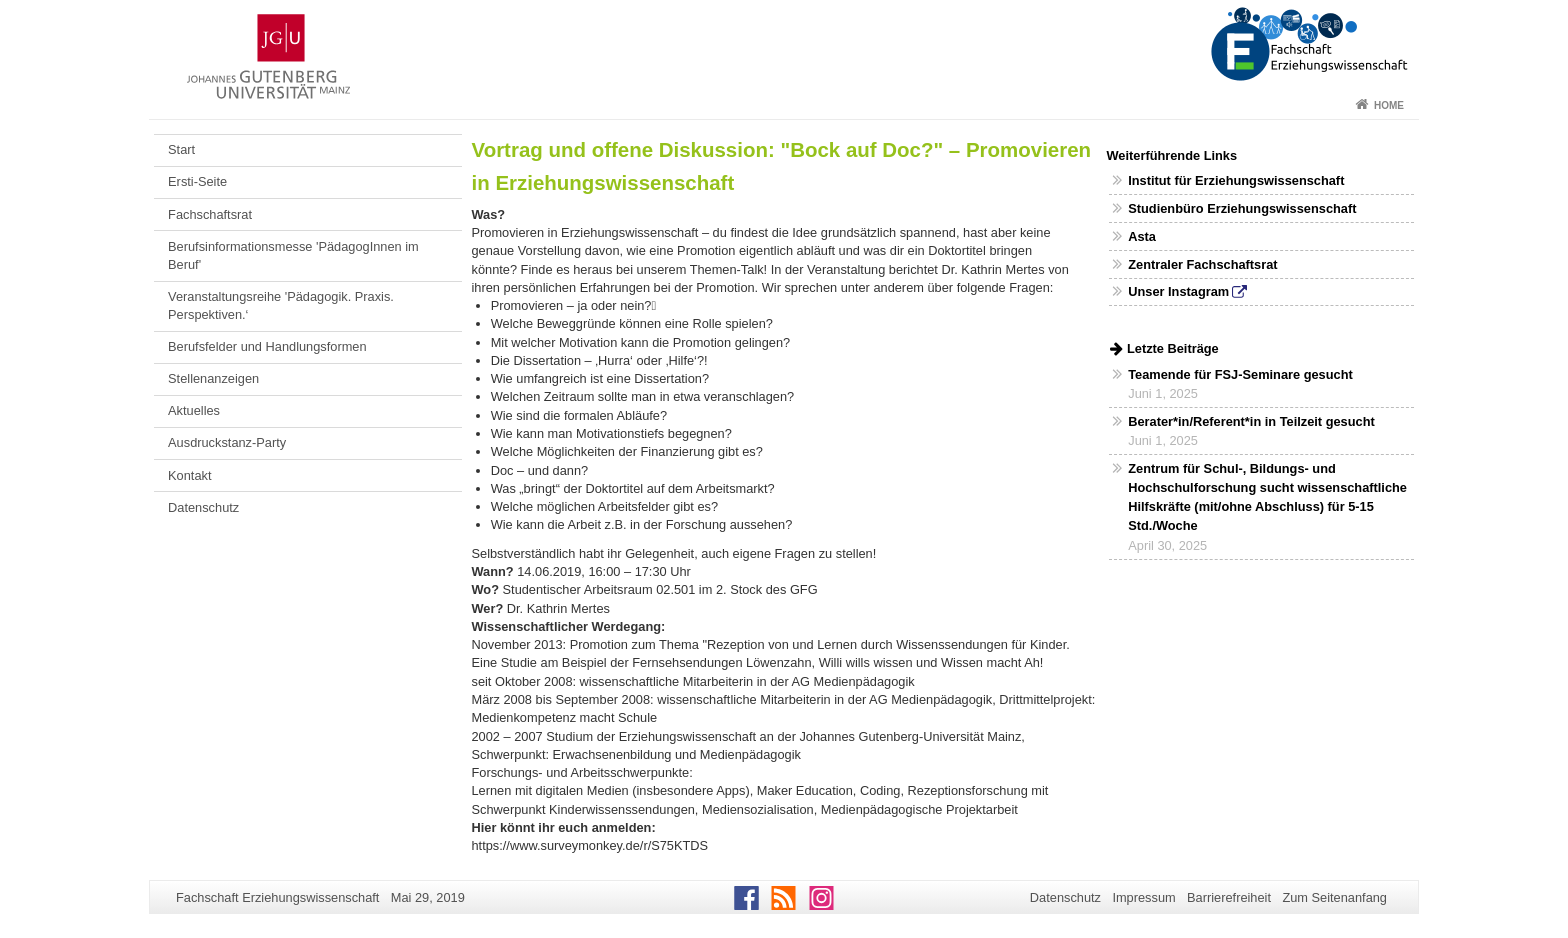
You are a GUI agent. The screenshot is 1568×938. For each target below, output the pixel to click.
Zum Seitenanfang (1334, 897)
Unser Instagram (1178, 291)
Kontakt (189, 475)
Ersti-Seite (197, 181)
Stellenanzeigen (213, 378)
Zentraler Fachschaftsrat (1202, 264)
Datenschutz (203, 507)
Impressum (1143, 897)
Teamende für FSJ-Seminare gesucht (1240, 374)
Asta (1142, 236)
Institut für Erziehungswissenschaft (1236, 180)
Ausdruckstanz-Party (227, 442)
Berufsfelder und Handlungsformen (267, 346)
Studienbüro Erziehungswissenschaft (1242, 208)
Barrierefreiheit (1229, 897)
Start (181, 149)
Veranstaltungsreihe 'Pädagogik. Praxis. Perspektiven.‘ (281, 305)
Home (1389, 105)
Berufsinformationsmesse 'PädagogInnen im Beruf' (293, 255)
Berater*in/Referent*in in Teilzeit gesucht (1251, 421)
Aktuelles (194, 410)
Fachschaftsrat (210, 214)
